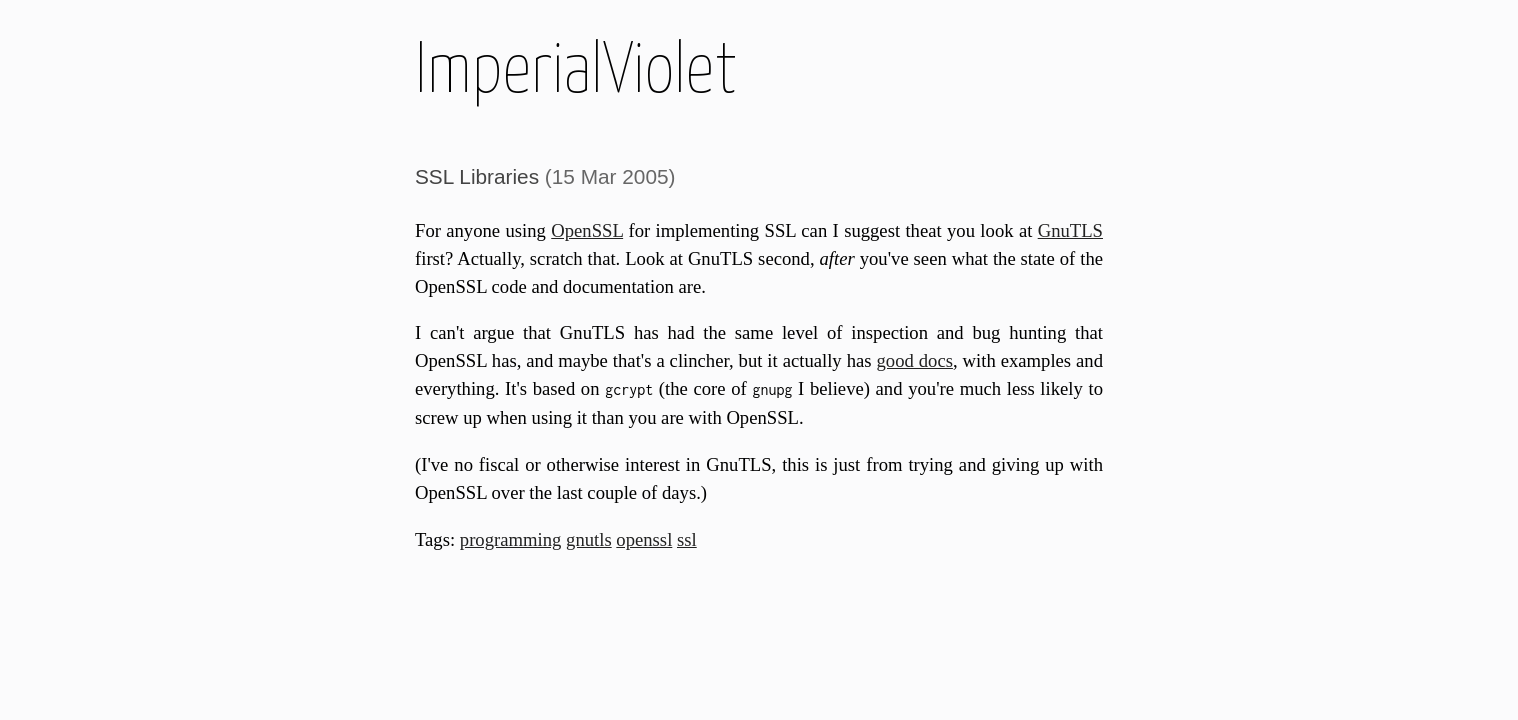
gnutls (589, 539)
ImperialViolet (576, 72)
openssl (644, 539)
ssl (687, 539)
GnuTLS (1070, 230)
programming (511, 539)
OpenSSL (587, 230)
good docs (914, 360)
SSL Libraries (477, 176)
